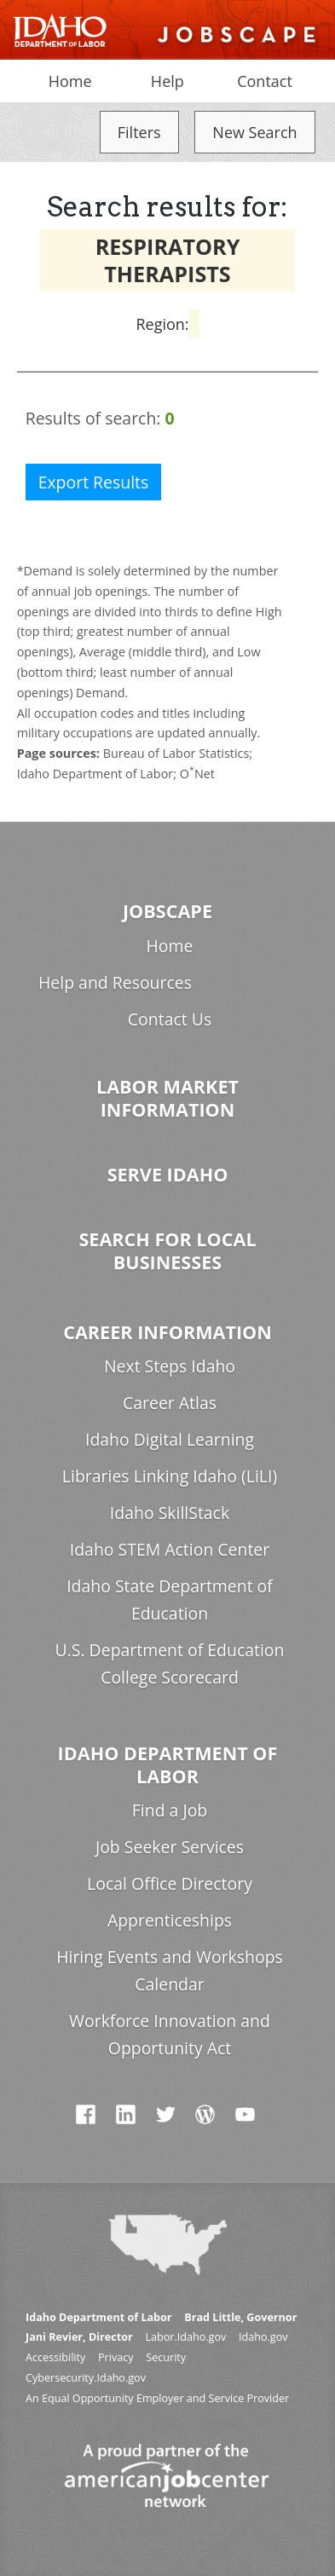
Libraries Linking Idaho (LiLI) (169, 1475)
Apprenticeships (169, 1920)
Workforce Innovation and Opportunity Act (169, 2034)
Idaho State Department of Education (169, 1599)
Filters (139, 132)
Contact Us (169, 1019)
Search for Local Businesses (167, 1250)
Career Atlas (170, 1402)
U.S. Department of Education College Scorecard (170, 1663)
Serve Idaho (167, 1174)
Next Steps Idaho (169, 1366)
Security (166, 2357)
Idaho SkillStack (169, 1512)
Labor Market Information (167, 1098)
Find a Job (169, 1810)
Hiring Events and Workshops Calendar (169, 1970)
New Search (254, 132)
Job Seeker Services (169, 1846)
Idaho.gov (263, 2337)
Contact (264, 81)
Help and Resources (115, 982)
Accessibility (55, 2357)
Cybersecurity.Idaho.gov (86, 2378)
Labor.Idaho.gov (185, 2337)
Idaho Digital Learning (169, 1439)
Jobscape (167, 910)
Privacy (116, 2357)
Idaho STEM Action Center (169, 1549)
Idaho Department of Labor (168, 1764)
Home (70, 81)
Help (167, 81)
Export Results (93, 482)
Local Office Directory (169, 1883)
